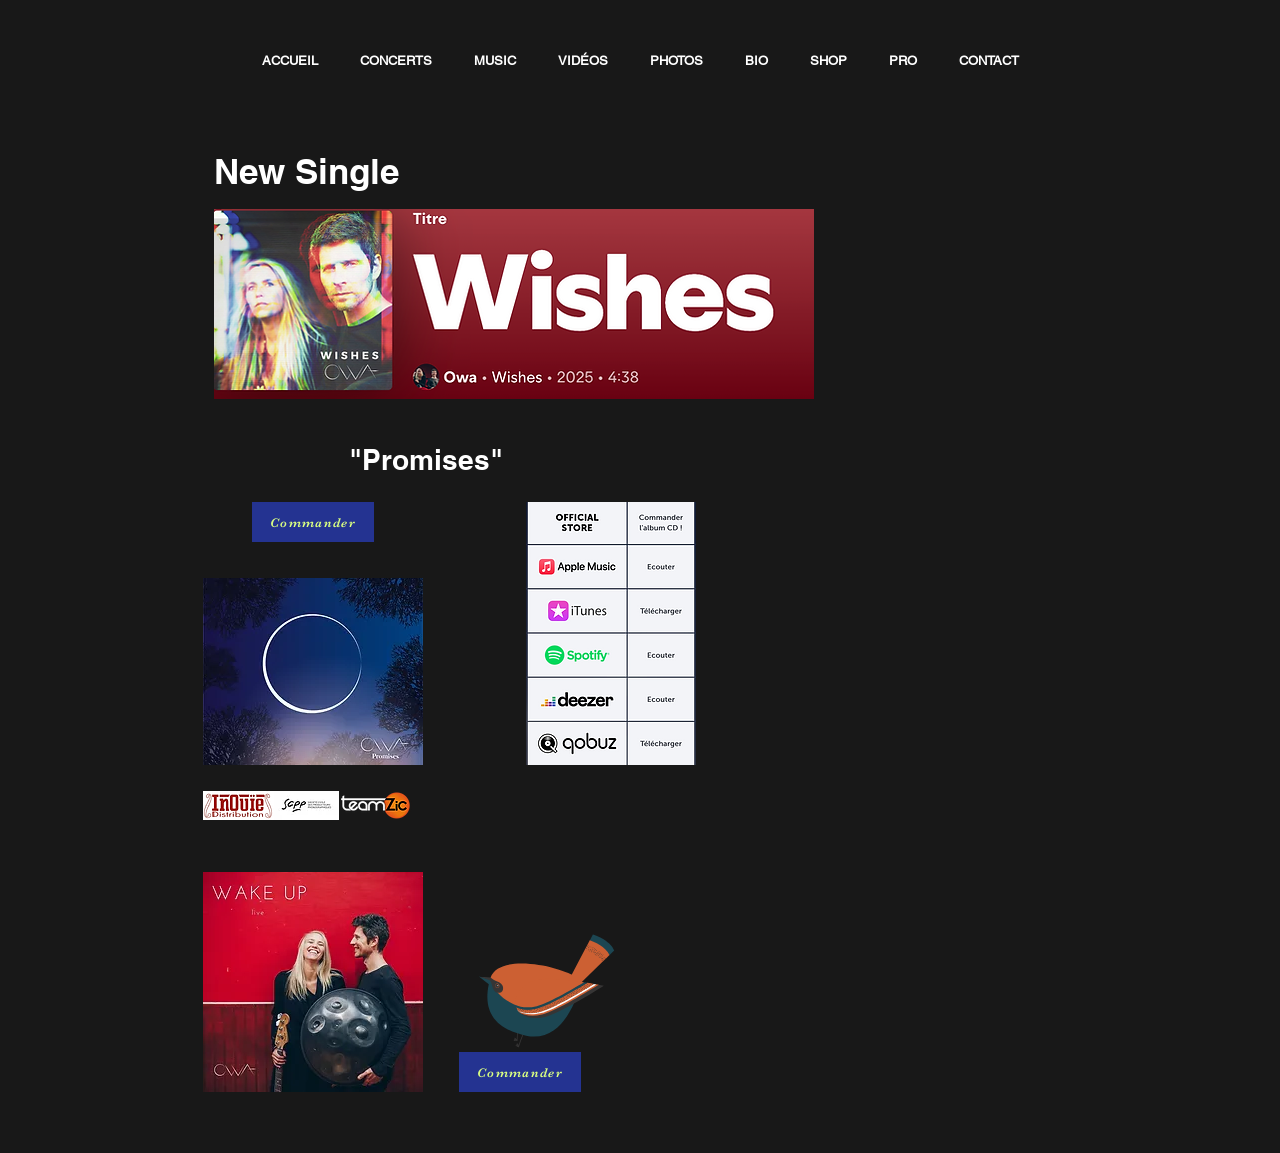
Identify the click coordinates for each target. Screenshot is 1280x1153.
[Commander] (313, 522)
